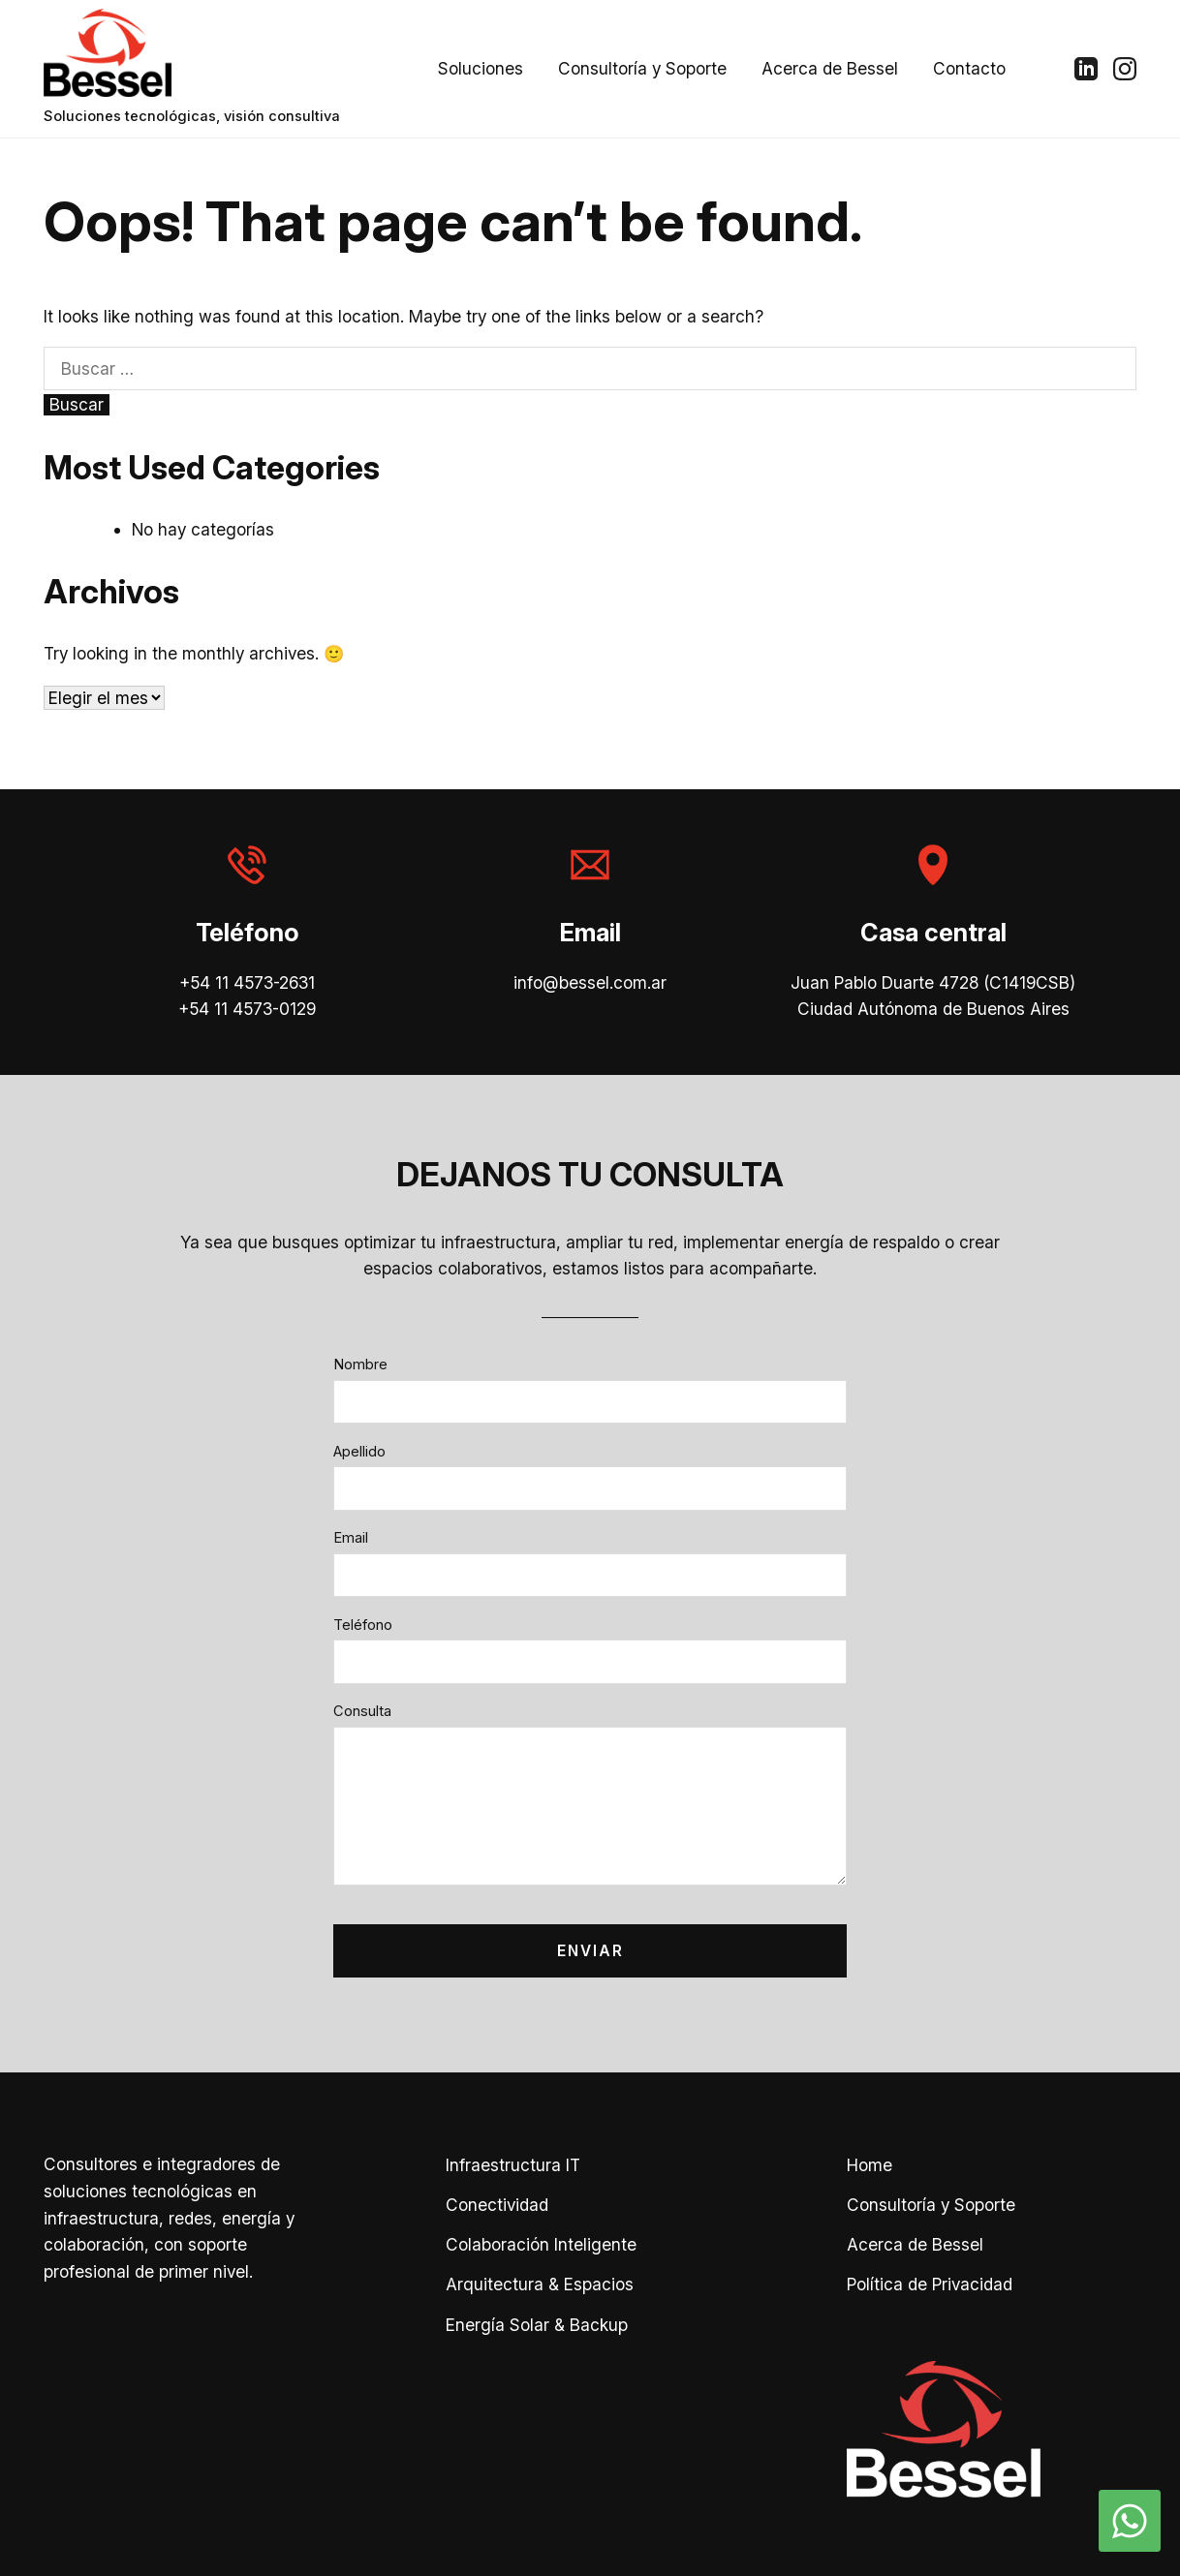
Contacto (969, 68)
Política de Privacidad (929, 2284)
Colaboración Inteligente (541, 2244)
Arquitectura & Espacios (540, 2284)
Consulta (362, 1711)
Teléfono (362, 1625)
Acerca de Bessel (829, 68)
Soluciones (480, 68)
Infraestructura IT (513, 2165)
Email (350, 1538)
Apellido (359, 1451)
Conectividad (497, 2204)
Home (869, 2165)
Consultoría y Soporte (642, 68)
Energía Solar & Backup (537, 2325)
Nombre (360, 1364)
